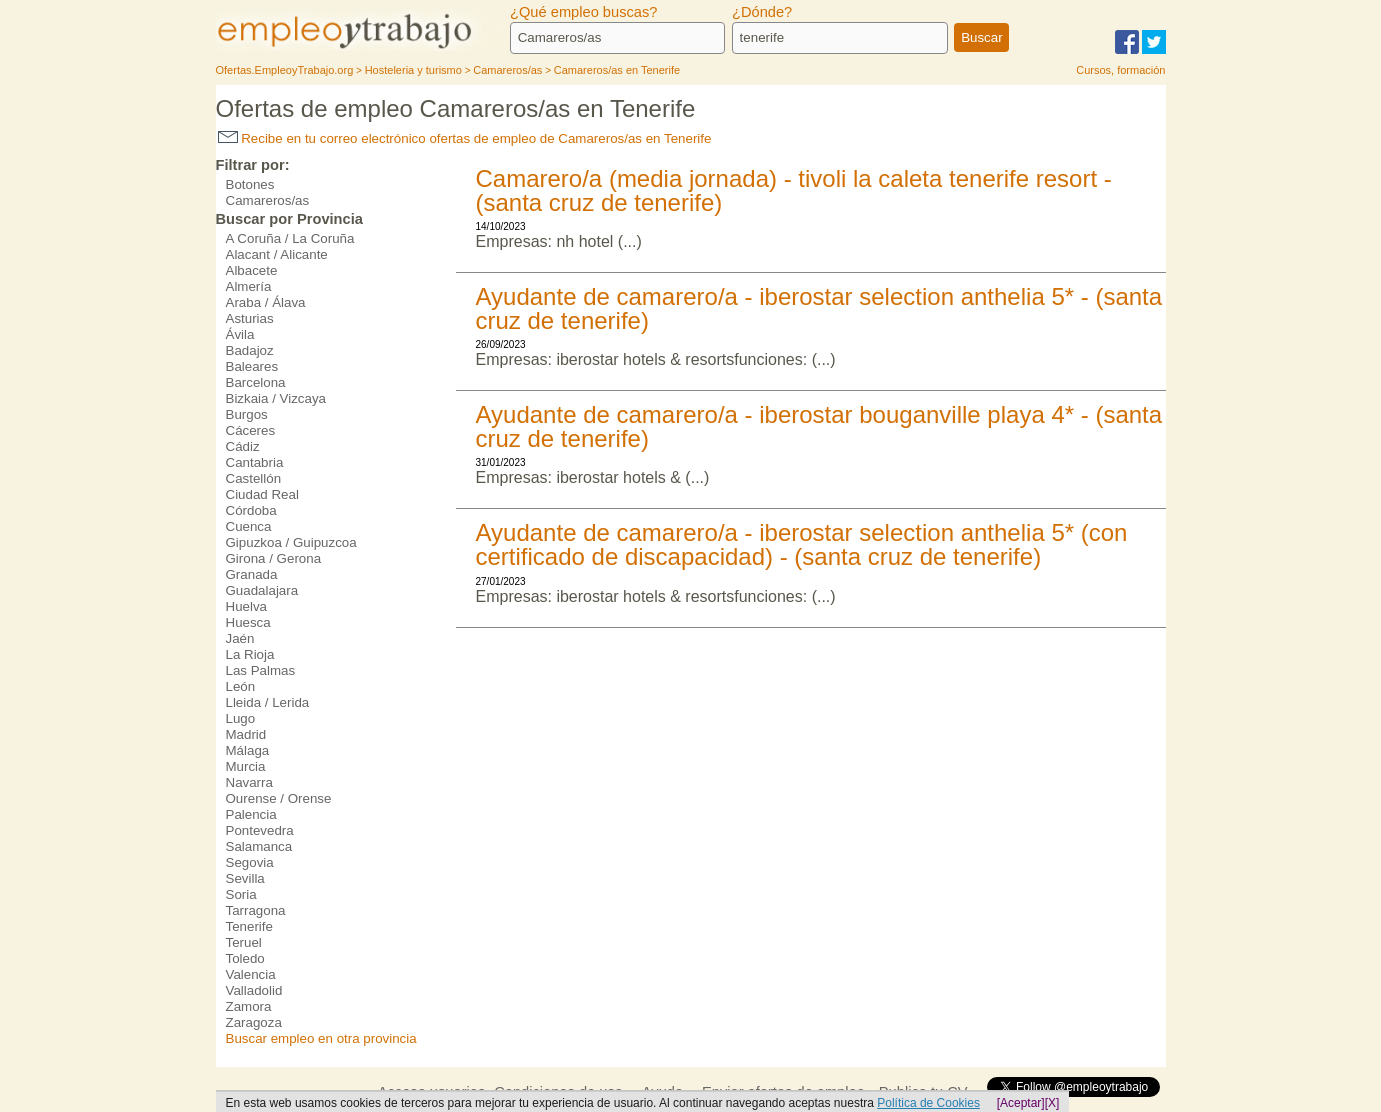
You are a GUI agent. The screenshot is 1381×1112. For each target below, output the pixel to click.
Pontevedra (260, 830)
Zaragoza (254, 1022)
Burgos (247, 414)
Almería (249, 286)
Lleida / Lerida (268, 702)
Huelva (247, 606)
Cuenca (249, 526)
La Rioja (250, 654)
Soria (241, 894)
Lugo (241, 718)
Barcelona (256, 382)
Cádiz (243, 446)
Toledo (245, 958)
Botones (250, 184)
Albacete (252, 270)
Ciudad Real (262, 494)
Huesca (248, 622)
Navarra (249, 782)
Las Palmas (261, 670)
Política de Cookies (928, 1103)
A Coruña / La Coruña (290, 238)
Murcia (246, 766)
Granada (252, 574)
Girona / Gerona (274, 558)
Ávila (240, 334)
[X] (1052, 1103)
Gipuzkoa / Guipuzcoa (291, 542)
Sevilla (245, 878)
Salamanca (259, 846)
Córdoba (251, 510)
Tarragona (256, 910)
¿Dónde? (762, 12)
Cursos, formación (1120, 70)
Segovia (250, 862)
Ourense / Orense (279, 798)
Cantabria (255, 462)
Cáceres (251, 430)
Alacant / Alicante (277, 254)
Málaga (248, 750)
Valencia (251, 974)
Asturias (250, 318)
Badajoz (250, 350)
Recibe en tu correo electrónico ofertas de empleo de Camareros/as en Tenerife (465, 138)
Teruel (244, 942)
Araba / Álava (266, 302)
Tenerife (249, 926)
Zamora (249, 1006)
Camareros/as (268, 200)
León (241, 686)
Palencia (251, 814)
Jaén (240, 638)
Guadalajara (262, 590)
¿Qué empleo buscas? (583, 12)
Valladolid (254, 990)
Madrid (246, 734)
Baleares (252, 366)
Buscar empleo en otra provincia (321, 1038)
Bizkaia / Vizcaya (276, 398)
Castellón (254, 478)
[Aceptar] (1021, 1103)
